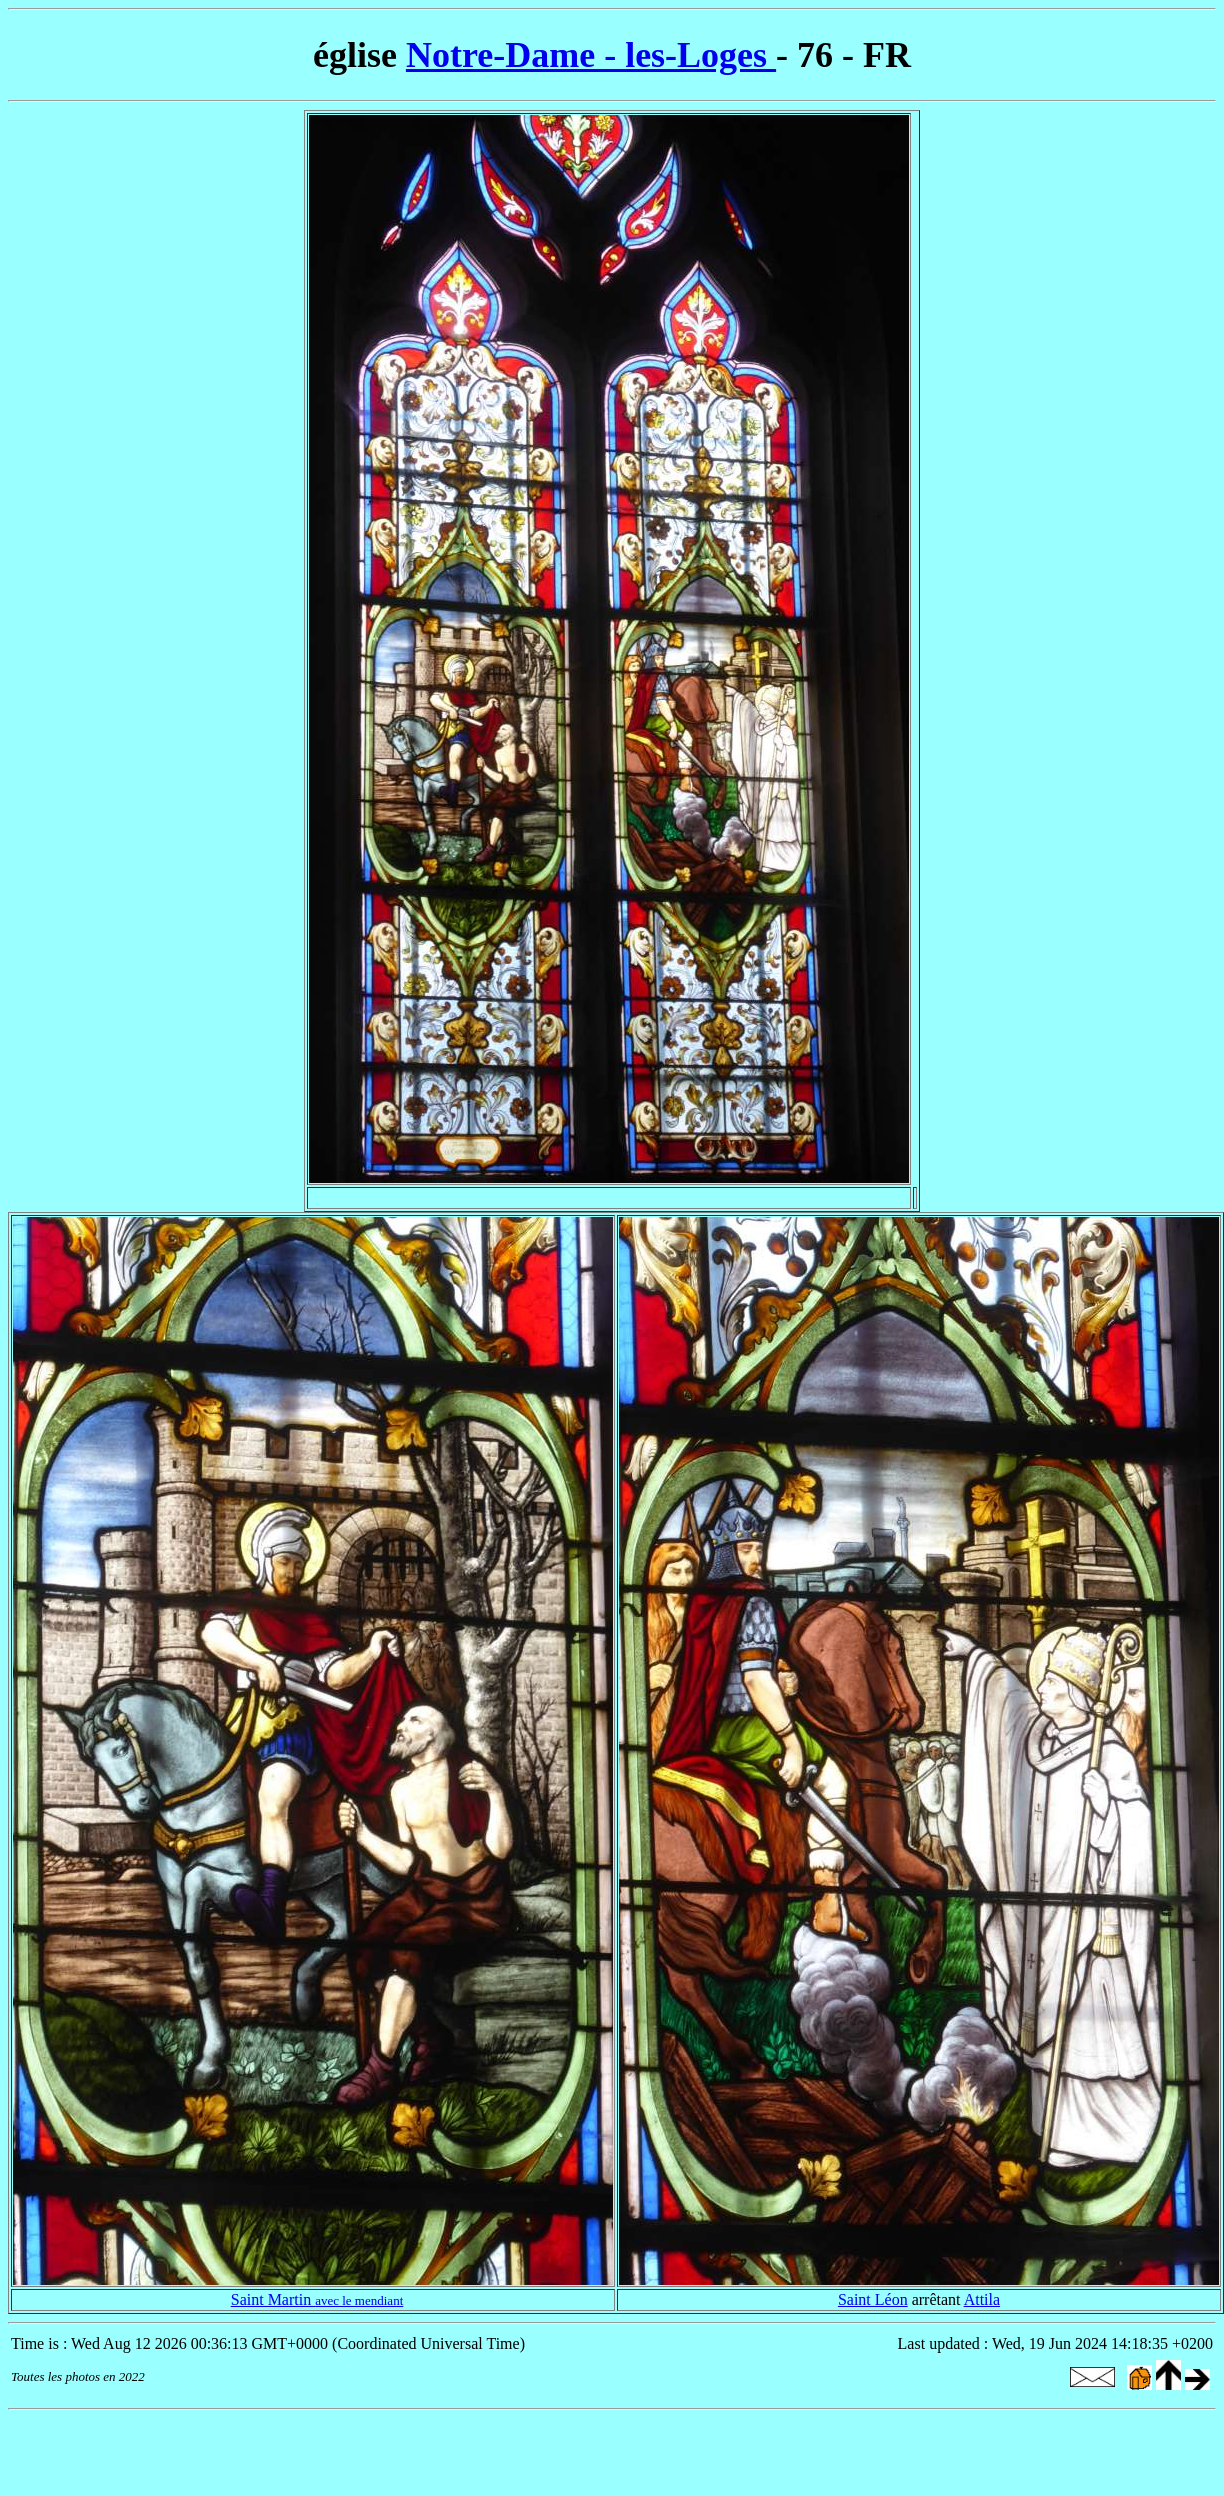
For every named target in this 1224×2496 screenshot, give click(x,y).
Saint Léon (873, 2299)
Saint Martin (317, 2299)
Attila (982, 2299)
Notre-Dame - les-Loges (591, 55)
